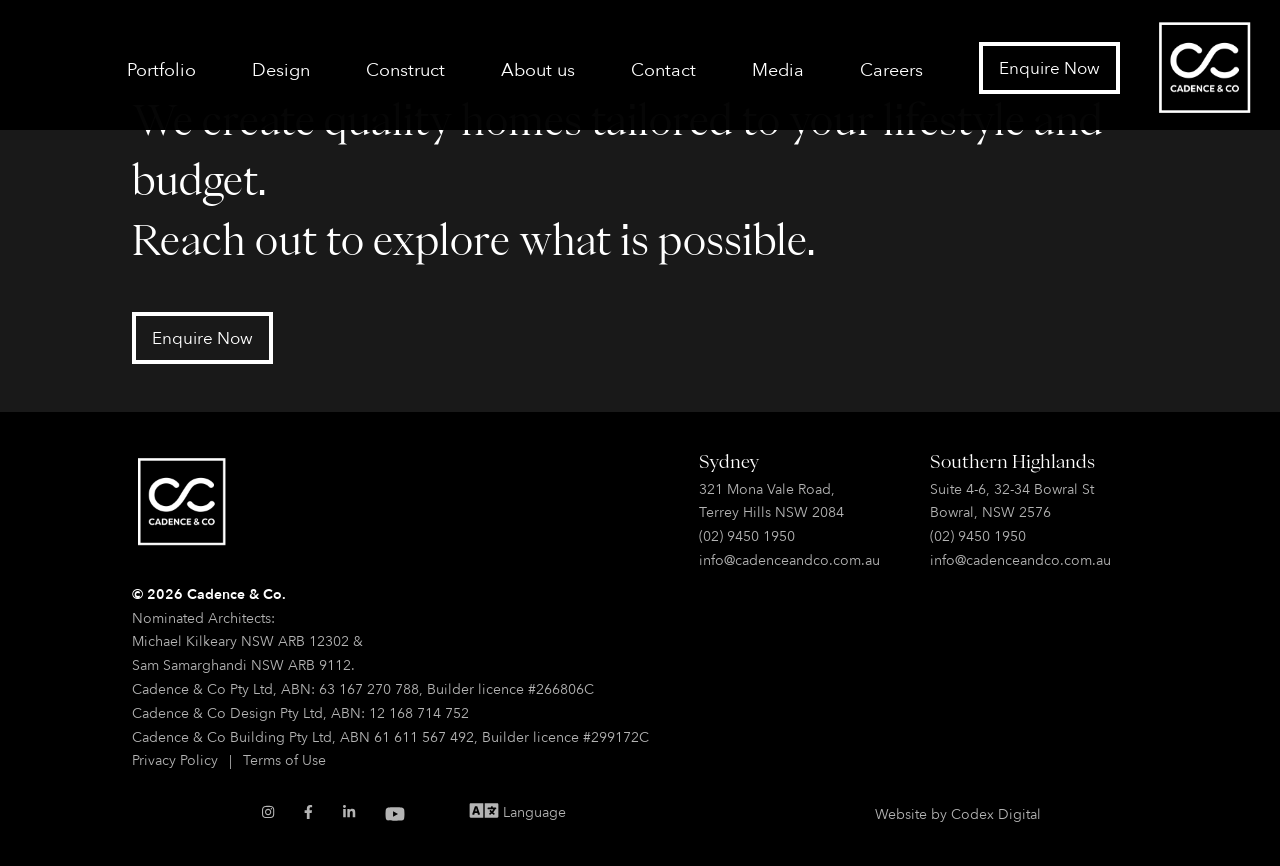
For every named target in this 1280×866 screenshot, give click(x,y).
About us (538, 69)
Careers (891, 69)
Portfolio (161, 69)
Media (778, 69)
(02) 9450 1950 (747, 535)
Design (281, 69)
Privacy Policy (175, 759)
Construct (405, 69)
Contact (663, 69)
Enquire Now (1049, 67)
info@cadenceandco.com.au (789, 559)
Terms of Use (284, 759)
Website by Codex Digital (958, 813)
